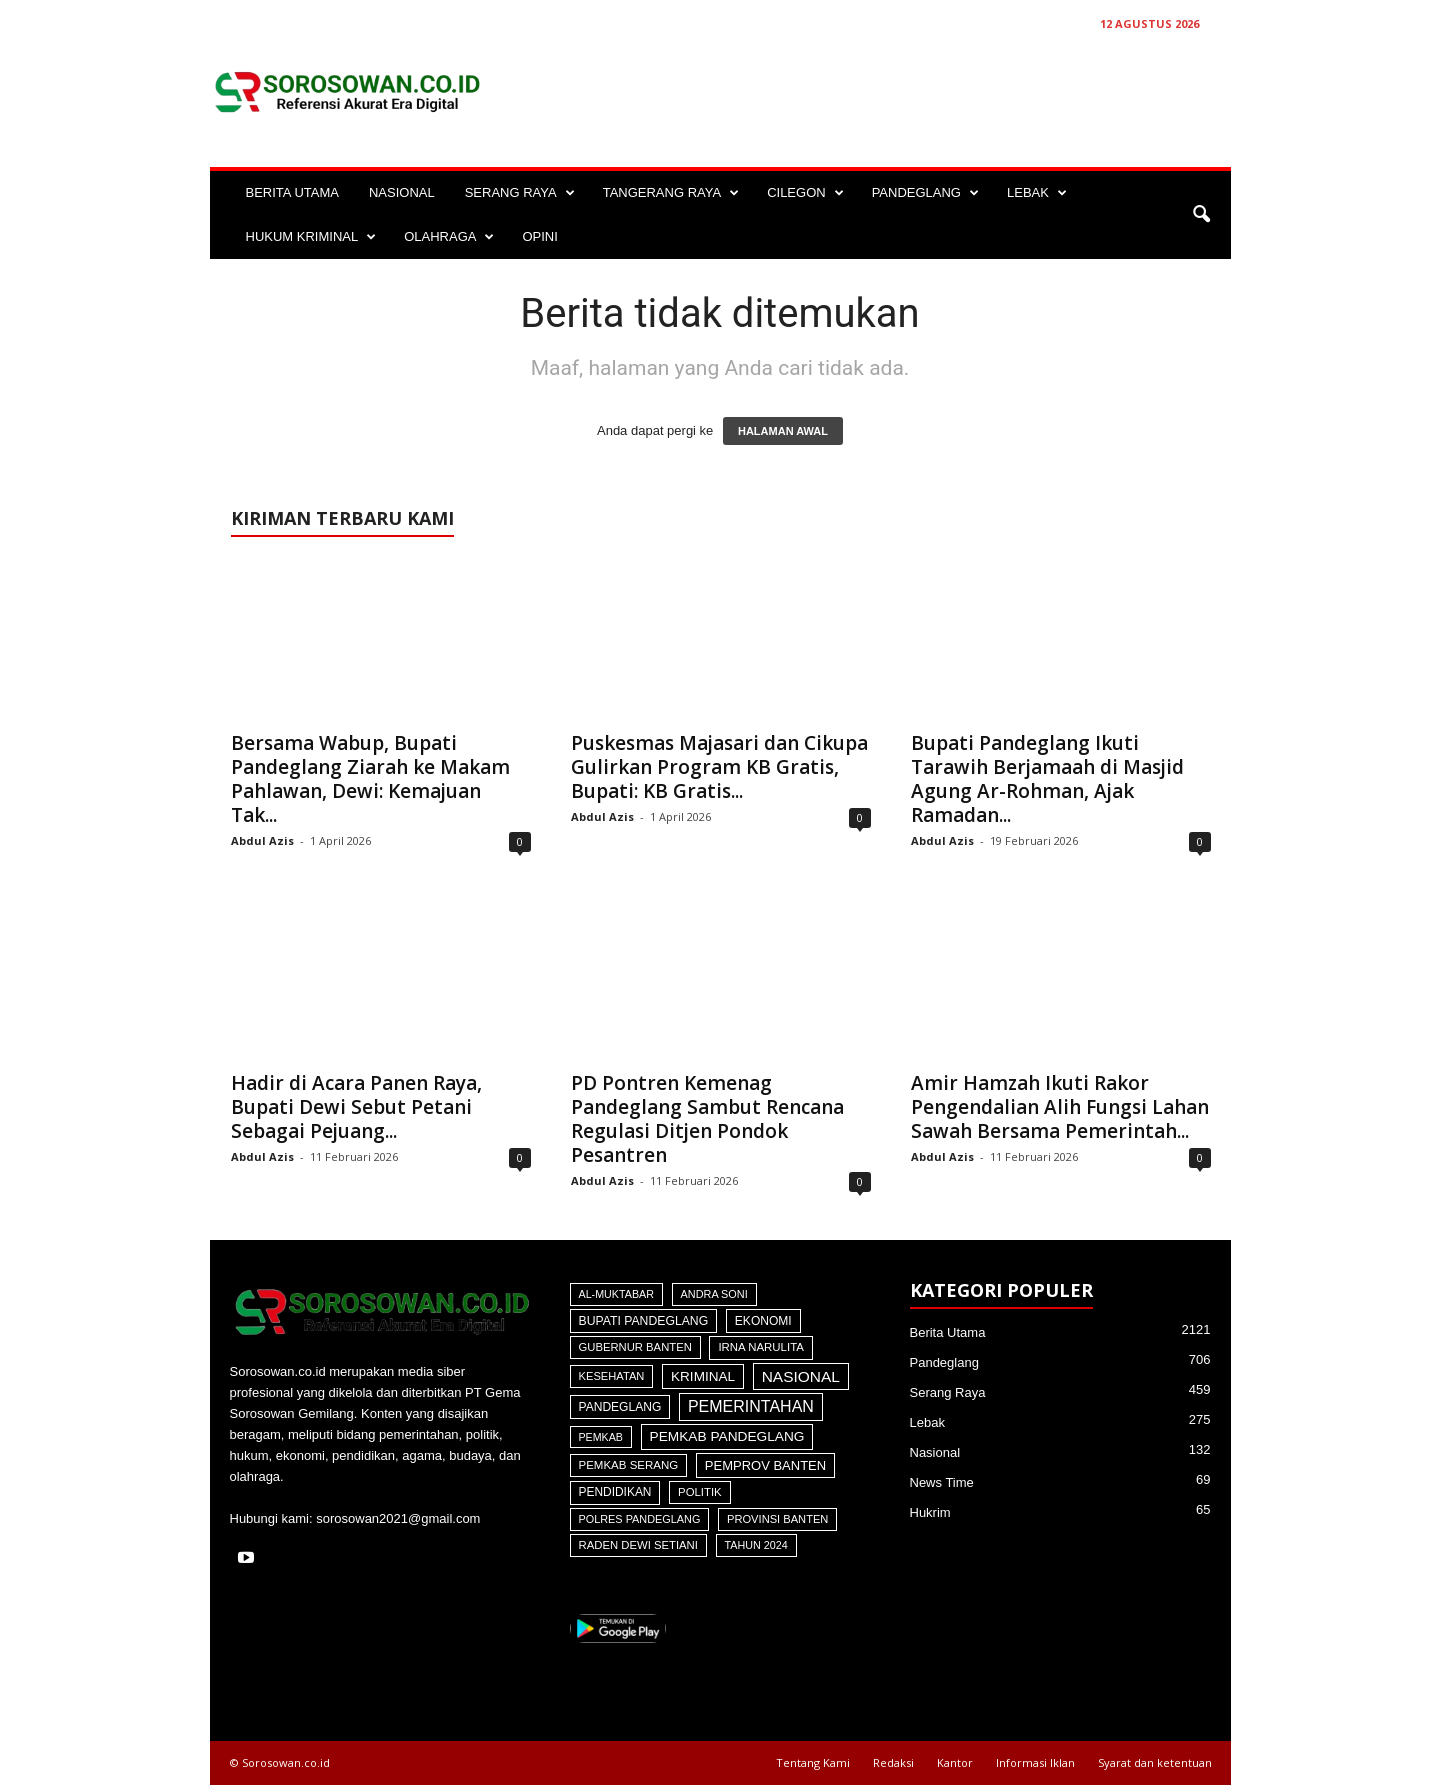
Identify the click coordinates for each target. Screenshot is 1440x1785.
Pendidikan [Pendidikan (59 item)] (615, 1492)
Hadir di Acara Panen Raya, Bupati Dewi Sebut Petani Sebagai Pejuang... (356, 1107)
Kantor (955, 1762)
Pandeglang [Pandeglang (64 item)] (620, 1407)
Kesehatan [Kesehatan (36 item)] (612, 1376)
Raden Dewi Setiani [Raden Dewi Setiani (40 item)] (638, 1545)
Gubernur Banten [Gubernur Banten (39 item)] (635, 1347)
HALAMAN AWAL (783, 431)
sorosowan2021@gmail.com (398, 1518)
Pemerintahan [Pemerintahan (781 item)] (751, 1406)
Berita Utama (948, 1332)
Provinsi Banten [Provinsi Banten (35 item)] (777, 1519)
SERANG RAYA (520, 193)
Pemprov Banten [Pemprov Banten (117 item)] (765, 1465)
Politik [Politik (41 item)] (700, 1492)
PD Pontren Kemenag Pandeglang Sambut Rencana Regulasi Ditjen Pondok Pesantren (707, 1119)
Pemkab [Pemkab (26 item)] (601, 1437)
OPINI (539, 236)
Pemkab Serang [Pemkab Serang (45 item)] (629, 1465)
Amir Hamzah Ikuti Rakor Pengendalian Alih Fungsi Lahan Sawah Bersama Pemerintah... (1060, 1107)
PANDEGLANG (925, 193)
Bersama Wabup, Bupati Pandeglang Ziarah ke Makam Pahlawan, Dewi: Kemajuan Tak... (370, 779)
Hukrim (930, 1512)
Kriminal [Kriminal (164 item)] (703, 1376)
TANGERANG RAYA (671, 193)
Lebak (927, 1422)
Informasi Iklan (1035, 1762)
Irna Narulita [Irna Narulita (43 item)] (760, 1347)
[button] (1201, 215)
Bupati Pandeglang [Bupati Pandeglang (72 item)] (644, 1321)
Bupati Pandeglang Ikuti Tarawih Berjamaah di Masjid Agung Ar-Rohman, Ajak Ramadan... (1047, 779)
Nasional (935, 1452)
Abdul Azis (262, 840)
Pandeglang (944, 1362)
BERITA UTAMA (292, 192)
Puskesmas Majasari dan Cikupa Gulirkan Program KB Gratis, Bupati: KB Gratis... (719, 767)
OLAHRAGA (449, 237)
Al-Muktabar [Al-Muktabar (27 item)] (616, 1294)
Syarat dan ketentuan (1155, 1762)
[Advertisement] (867, 92)
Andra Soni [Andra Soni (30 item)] (714, 1294)
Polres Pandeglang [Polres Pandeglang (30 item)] (640, 1519)
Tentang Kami (813, 1762)
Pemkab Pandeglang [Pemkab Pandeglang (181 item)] (727, 1436)
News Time (942, 1482)
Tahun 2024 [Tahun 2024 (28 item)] (756, 1545)
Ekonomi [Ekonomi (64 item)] (763, 1321)
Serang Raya (948, 1392)
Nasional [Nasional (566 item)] (801, 1376)
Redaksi (893, 1762)
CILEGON (805, 193)
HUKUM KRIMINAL (311, 237)
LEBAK (1037, 193)
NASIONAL (402, 192)
